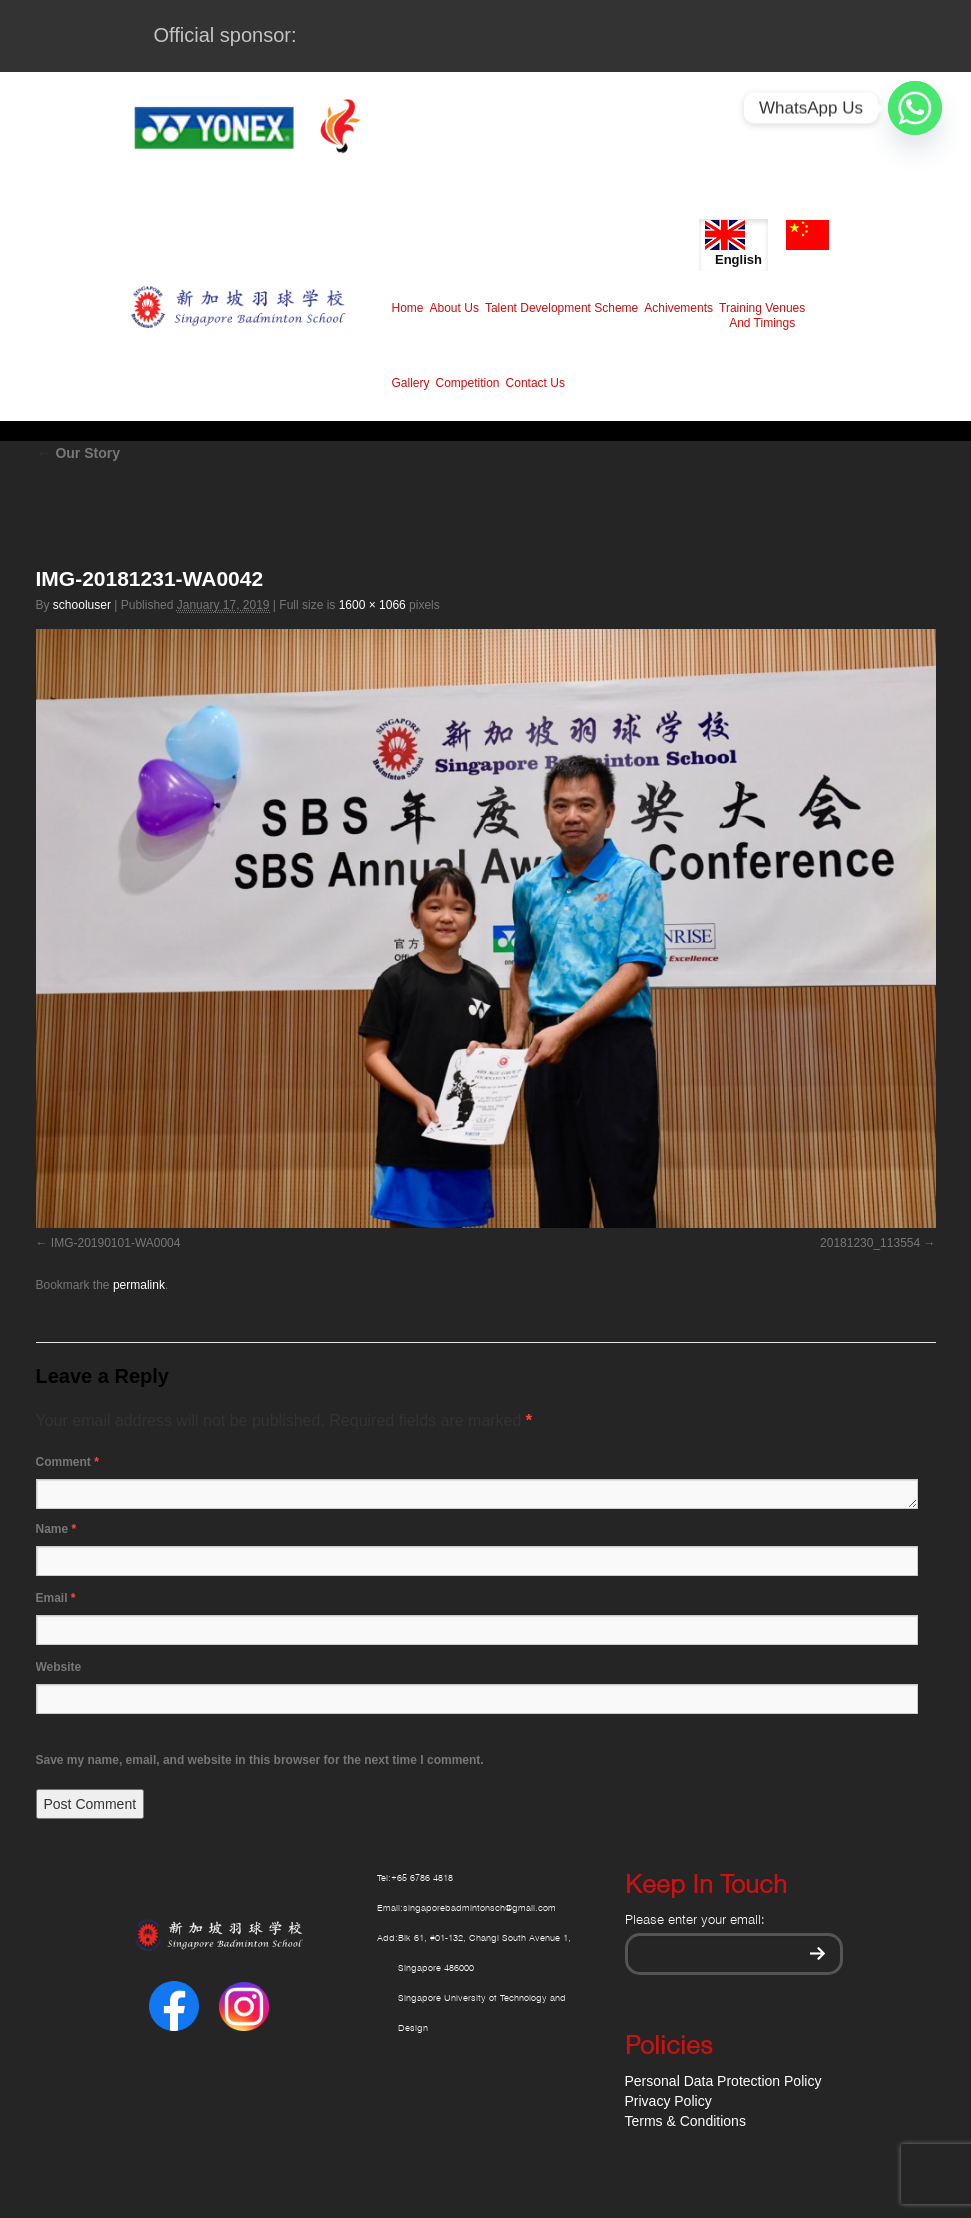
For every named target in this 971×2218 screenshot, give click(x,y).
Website (59, 1667)
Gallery (411, 383)
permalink (139, 1285)
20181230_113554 (870, 1243)
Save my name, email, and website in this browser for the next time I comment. (260, 1760)
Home (408, 308)
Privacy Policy (668, 2101)
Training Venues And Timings (762, 315)
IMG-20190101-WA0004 (116, 1243)
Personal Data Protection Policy (723, 2081)
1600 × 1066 (372, 605)
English (733, 243)
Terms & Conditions (685, 2121)
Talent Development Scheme (561, 308)
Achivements (678, 308)
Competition (468, 383)
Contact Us (535, 383)
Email (56, 1598)
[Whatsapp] (915, 108)
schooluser (82, 605)
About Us (454, 308)
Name (56, 1529)
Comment (67, 1462)
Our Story (78, 453)
